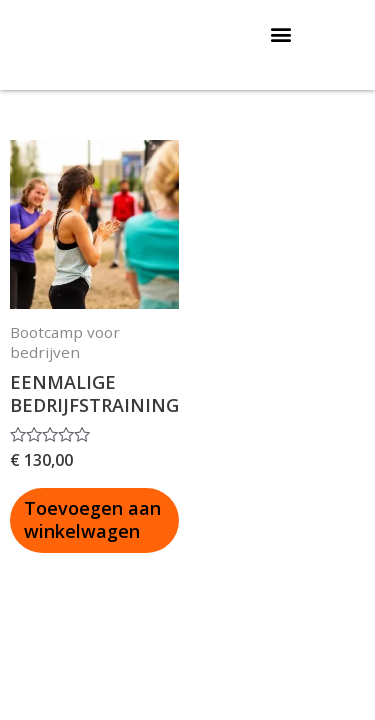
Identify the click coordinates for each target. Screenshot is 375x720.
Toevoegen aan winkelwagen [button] (92, 519)
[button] (281, 33)
